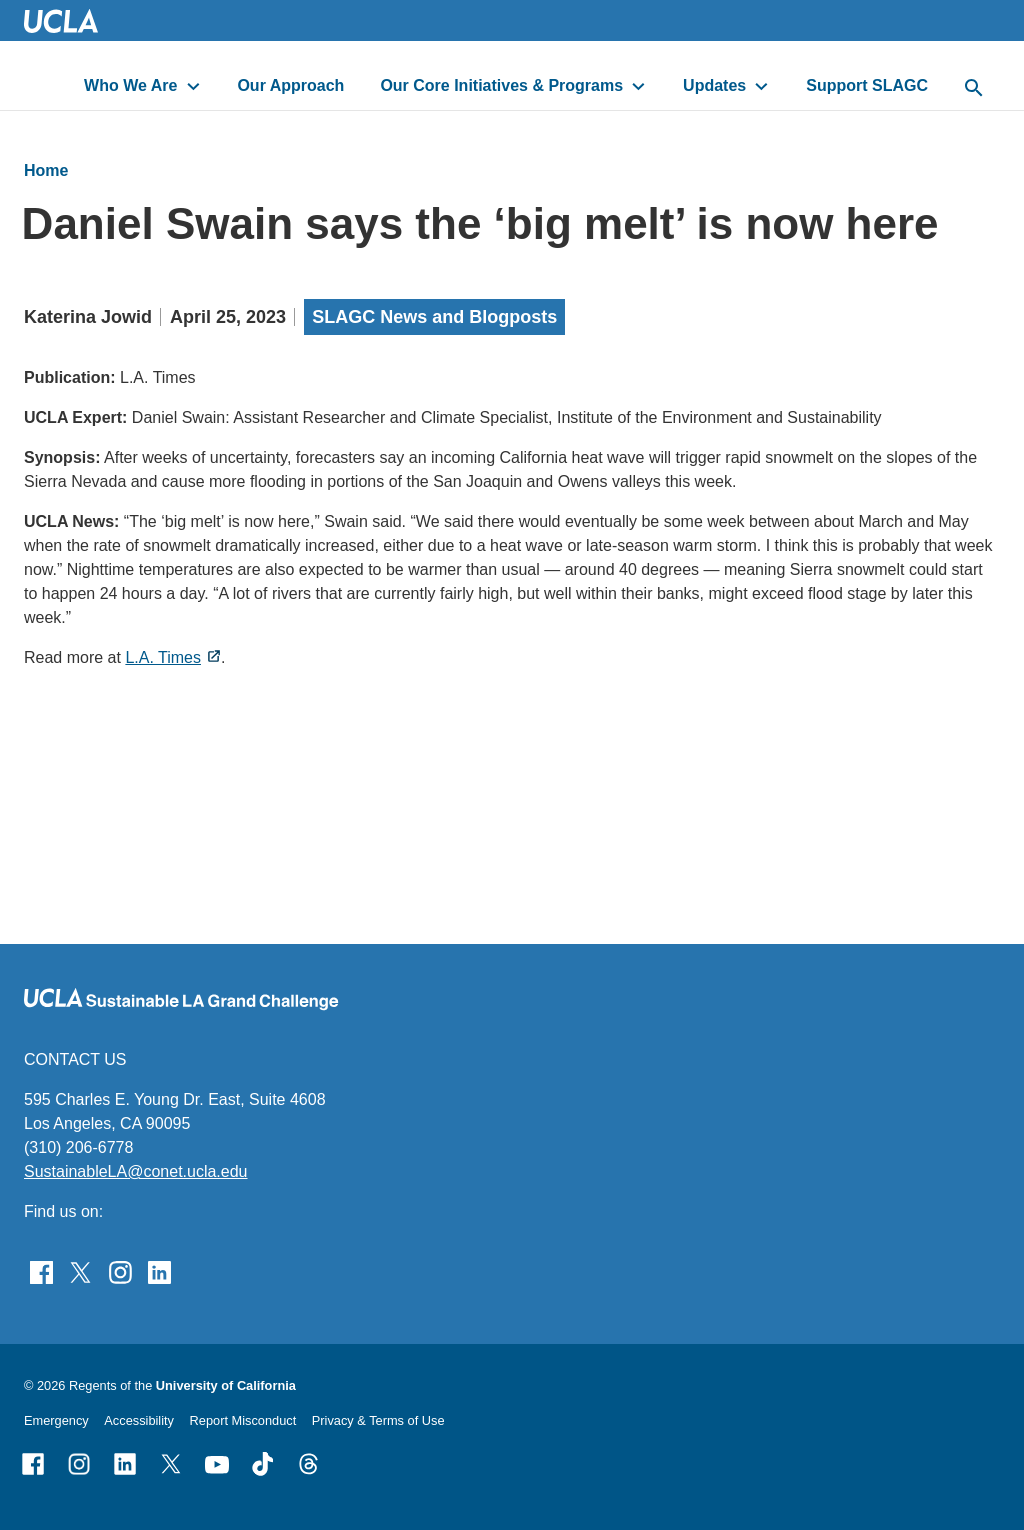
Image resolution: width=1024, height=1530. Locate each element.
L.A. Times (163, 657)
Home (46, 170)
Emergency (56, 1420)
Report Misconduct (243, 1420)
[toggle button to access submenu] (193, 86)
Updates (714, 85)
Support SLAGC (867, 85)
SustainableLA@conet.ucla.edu (136, 1171)
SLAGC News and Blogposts (434, 317)
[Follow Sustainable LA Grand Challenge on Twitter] (80, 1270)
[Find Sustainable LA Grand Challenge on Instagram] (120, 1270)
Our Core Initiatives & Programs (501, 85)
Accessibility (139, 1420)
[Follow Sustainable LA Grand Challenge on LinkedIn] (159, 1270)
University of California (226, 1385)
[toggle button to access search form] (974, 89)
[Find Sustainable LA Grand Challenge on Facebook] (41, 1270)
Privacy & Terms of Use (378, 1420)
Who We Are (130, 85)
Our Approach (290, 85)
